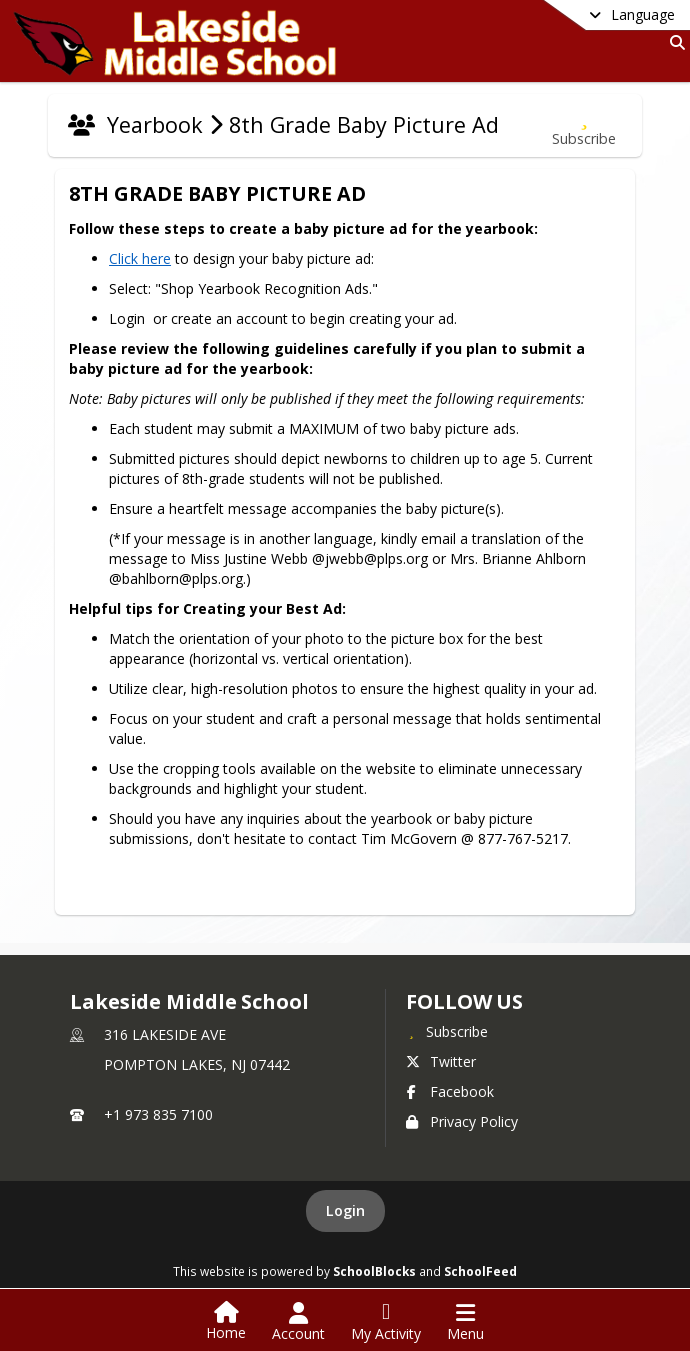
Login (345, 1210)
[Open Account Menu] (298, 1322)
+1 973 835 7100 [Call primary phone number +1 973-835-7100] (158, 1114)
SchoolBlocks (374, 1271)
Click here (137, 258)
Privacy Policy (462, 1121)
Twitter (441, 1061)
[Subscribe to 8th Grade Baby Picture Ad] (584, 125)
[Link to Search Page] (673, 42)
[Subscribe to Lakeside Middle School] (447, 1031)
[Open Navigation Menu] (465, 1322)
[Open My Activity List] (386, 1322)
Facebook (450, 1091)
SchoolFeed (480, 1271)
